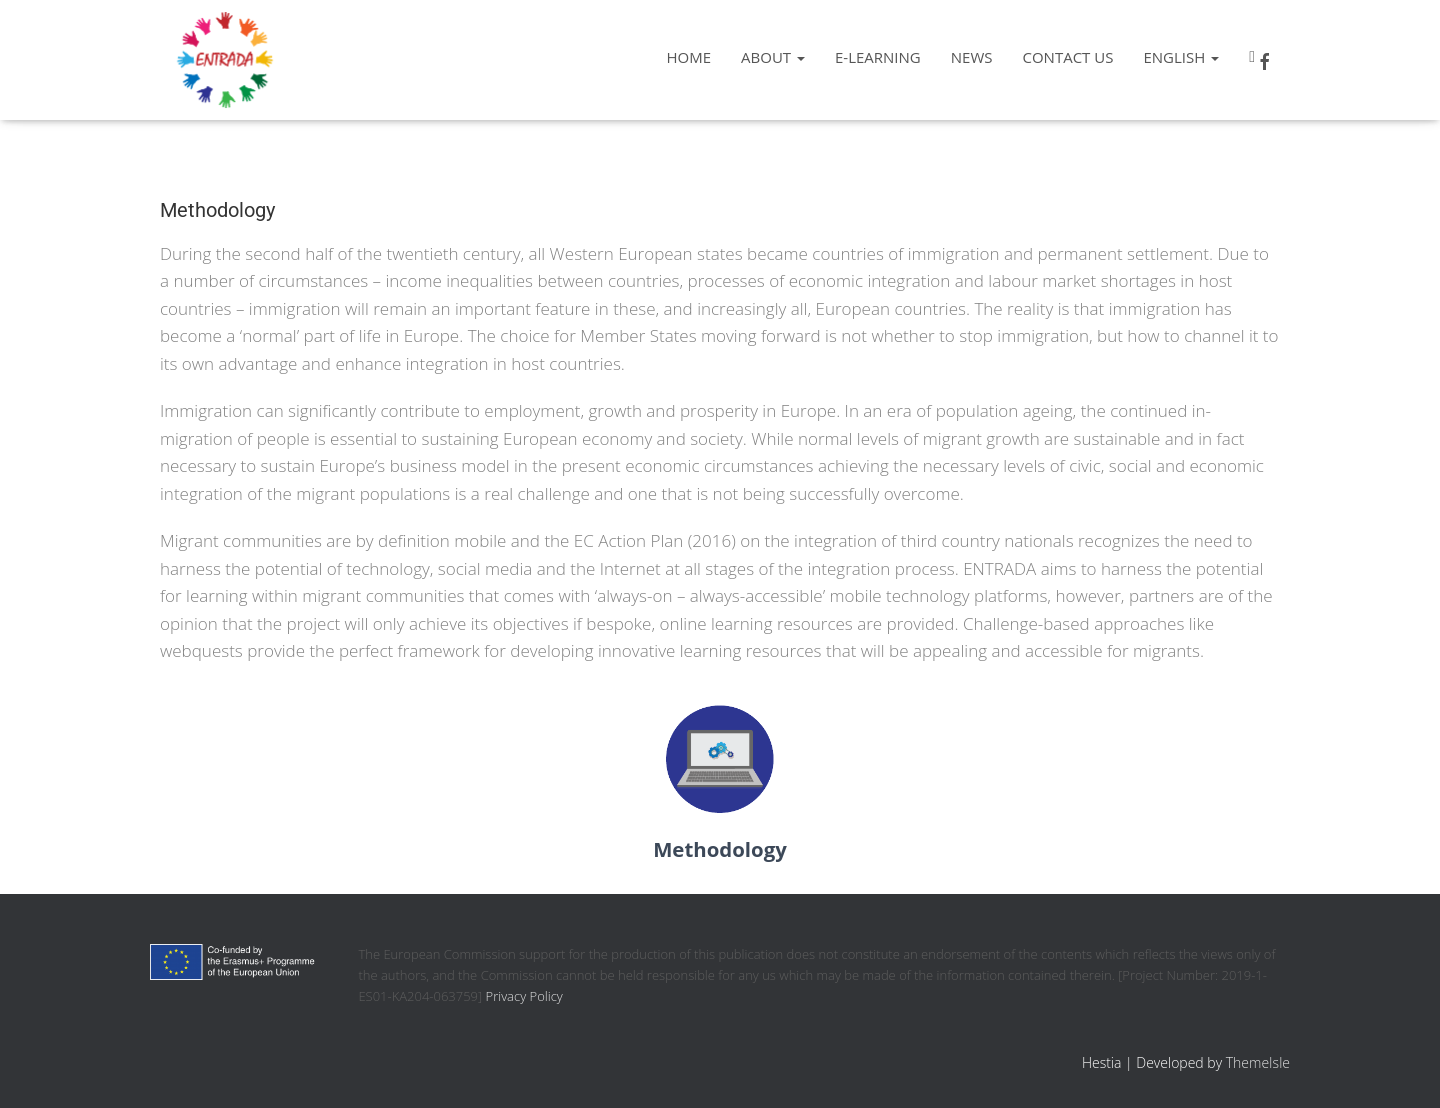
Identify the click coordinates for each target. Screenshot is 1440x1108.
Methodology (720, 849)
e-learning (878, 57)
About (773, 57)
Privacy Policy (524, 996)
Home (688, 57)
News (972, 57)
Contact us (1067, 57)
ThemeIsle (1258, 1062)
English (1181, 57)
